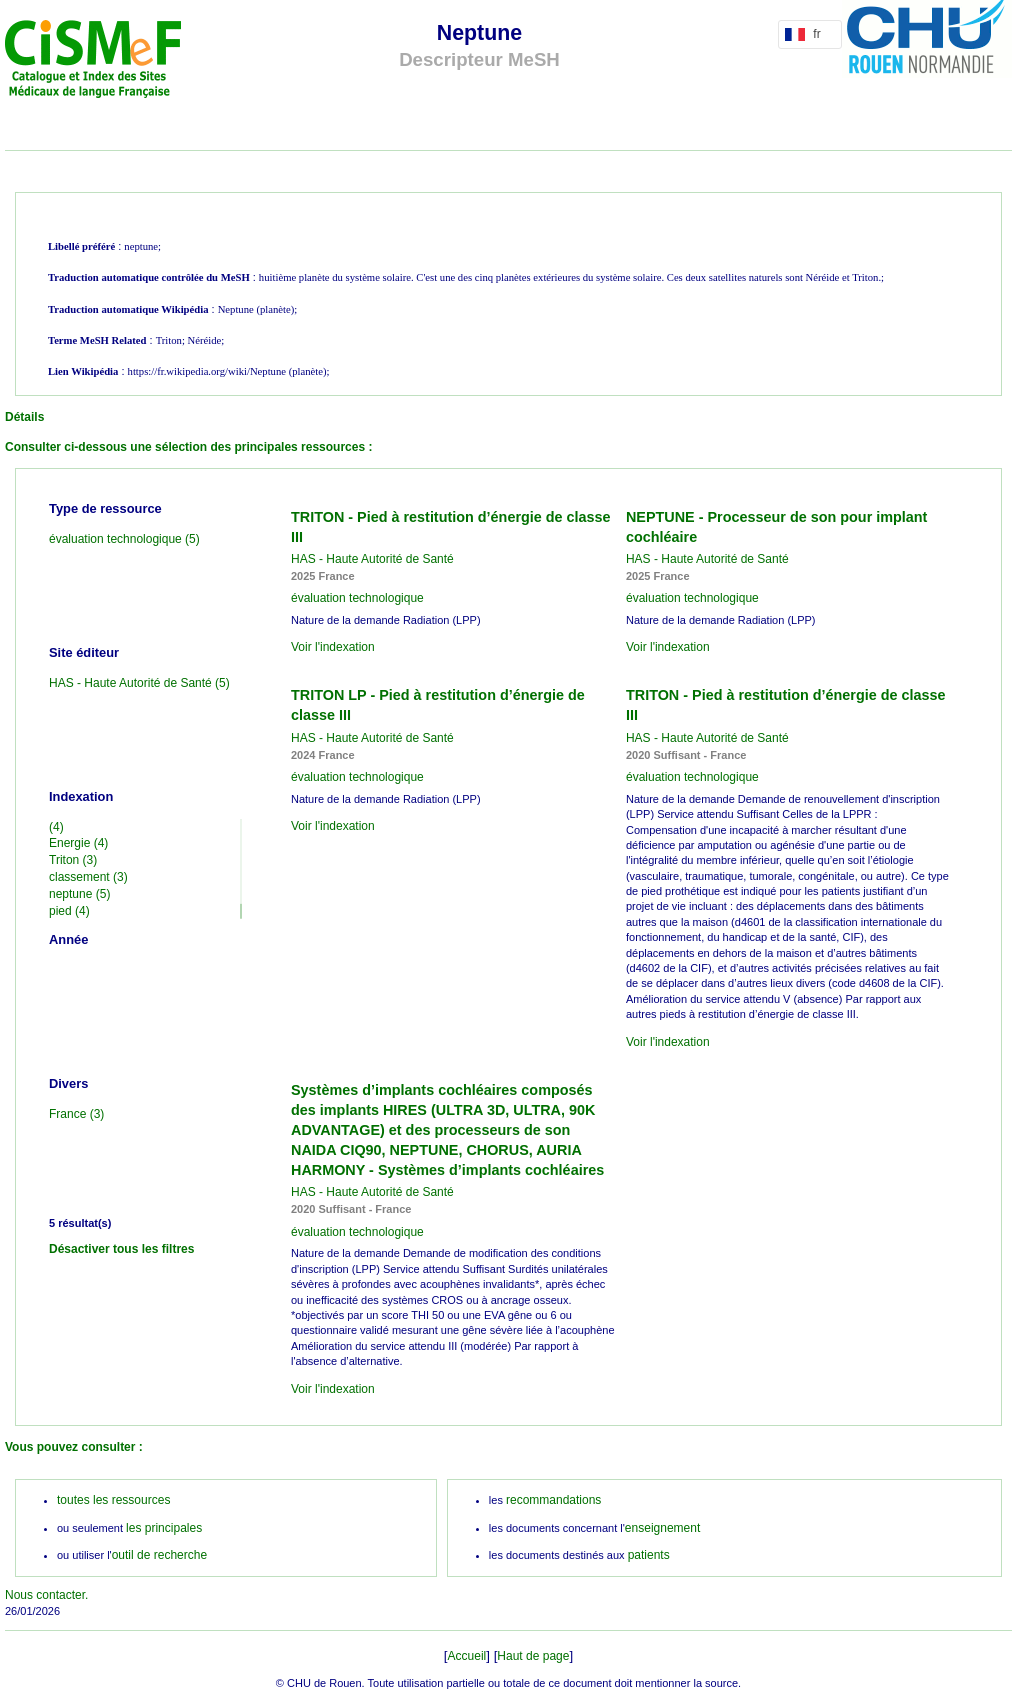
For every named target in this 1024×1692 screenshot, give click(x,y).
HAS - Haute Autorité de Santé (372, 559)
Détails (24, 417)
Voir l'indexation (333, 647)
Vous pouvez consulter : (74, 1447)
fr (806, 34)
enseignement (662, 1528)
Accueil (467, 1656)
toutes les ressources (113, 1500)
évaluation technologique (357, 598)
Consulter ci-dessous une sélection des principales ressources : (188, 447)
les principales (164, 1528)
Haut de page (533, 1656)
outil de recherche (159, 1555)
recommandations (553, 1500)
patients (649, 1555)
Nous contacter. (46, 1595)
